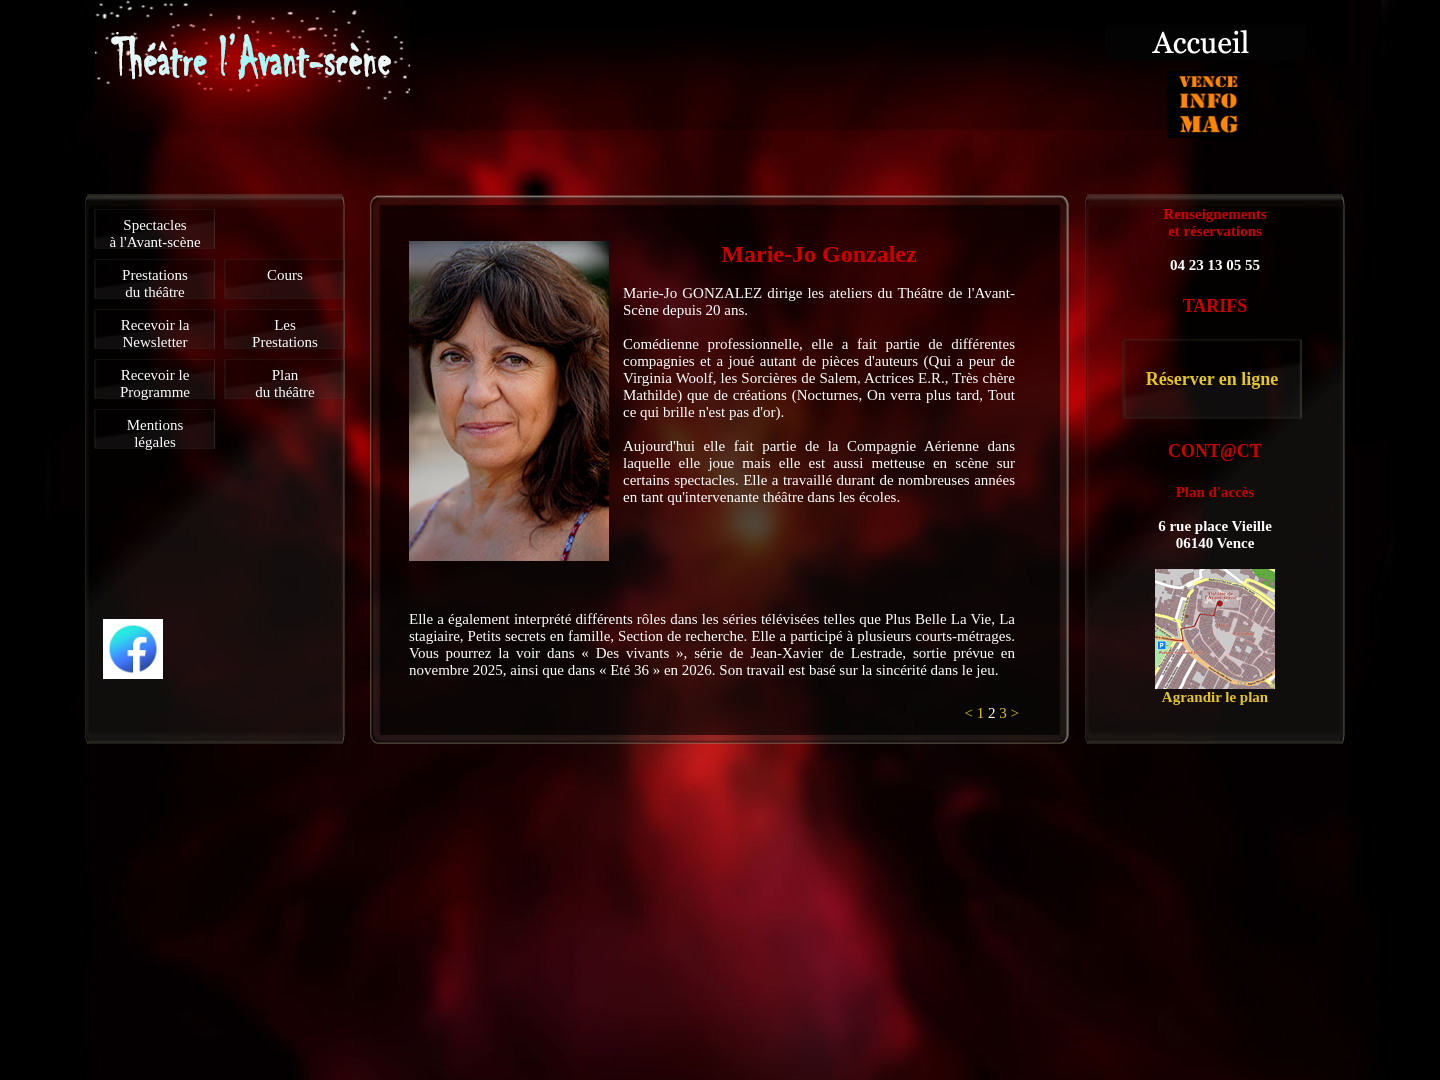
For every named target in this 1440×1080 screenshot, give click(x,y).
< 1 (976, 713)
